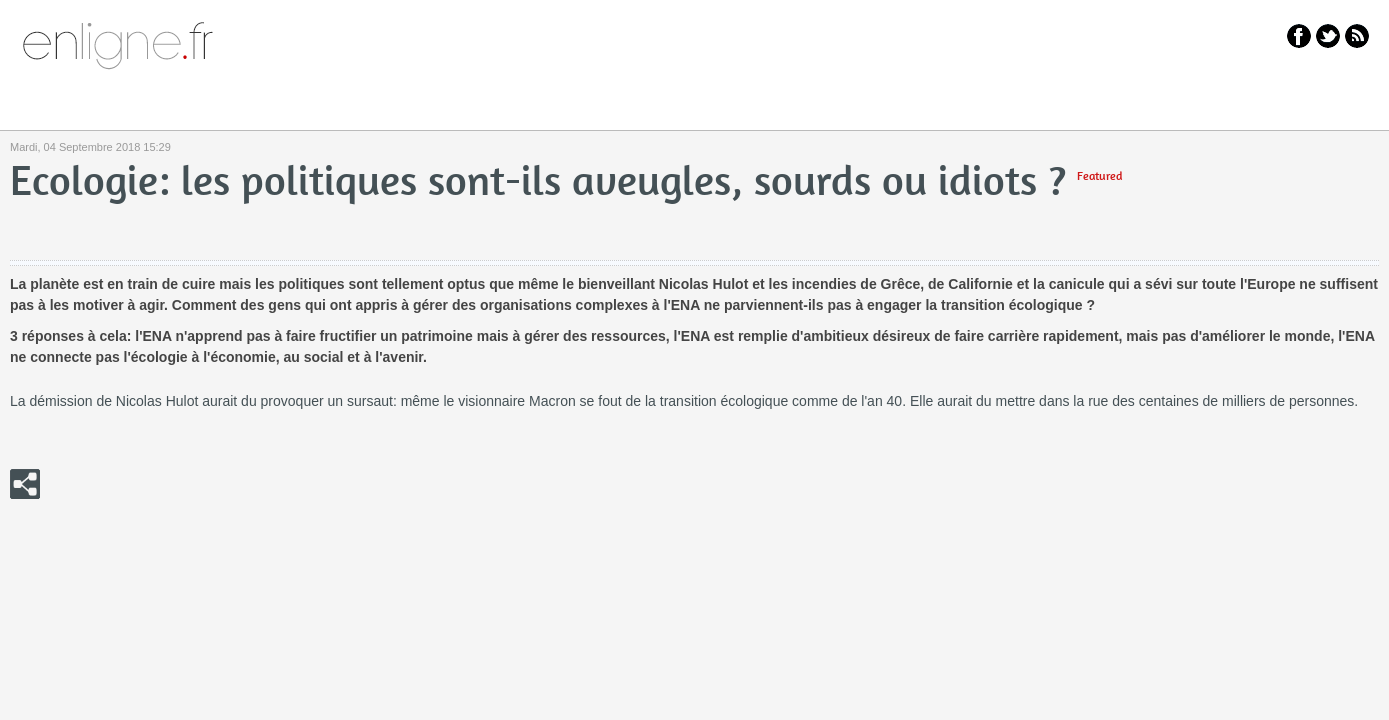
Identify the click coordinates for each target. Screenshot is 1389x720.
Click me (25, 484)
